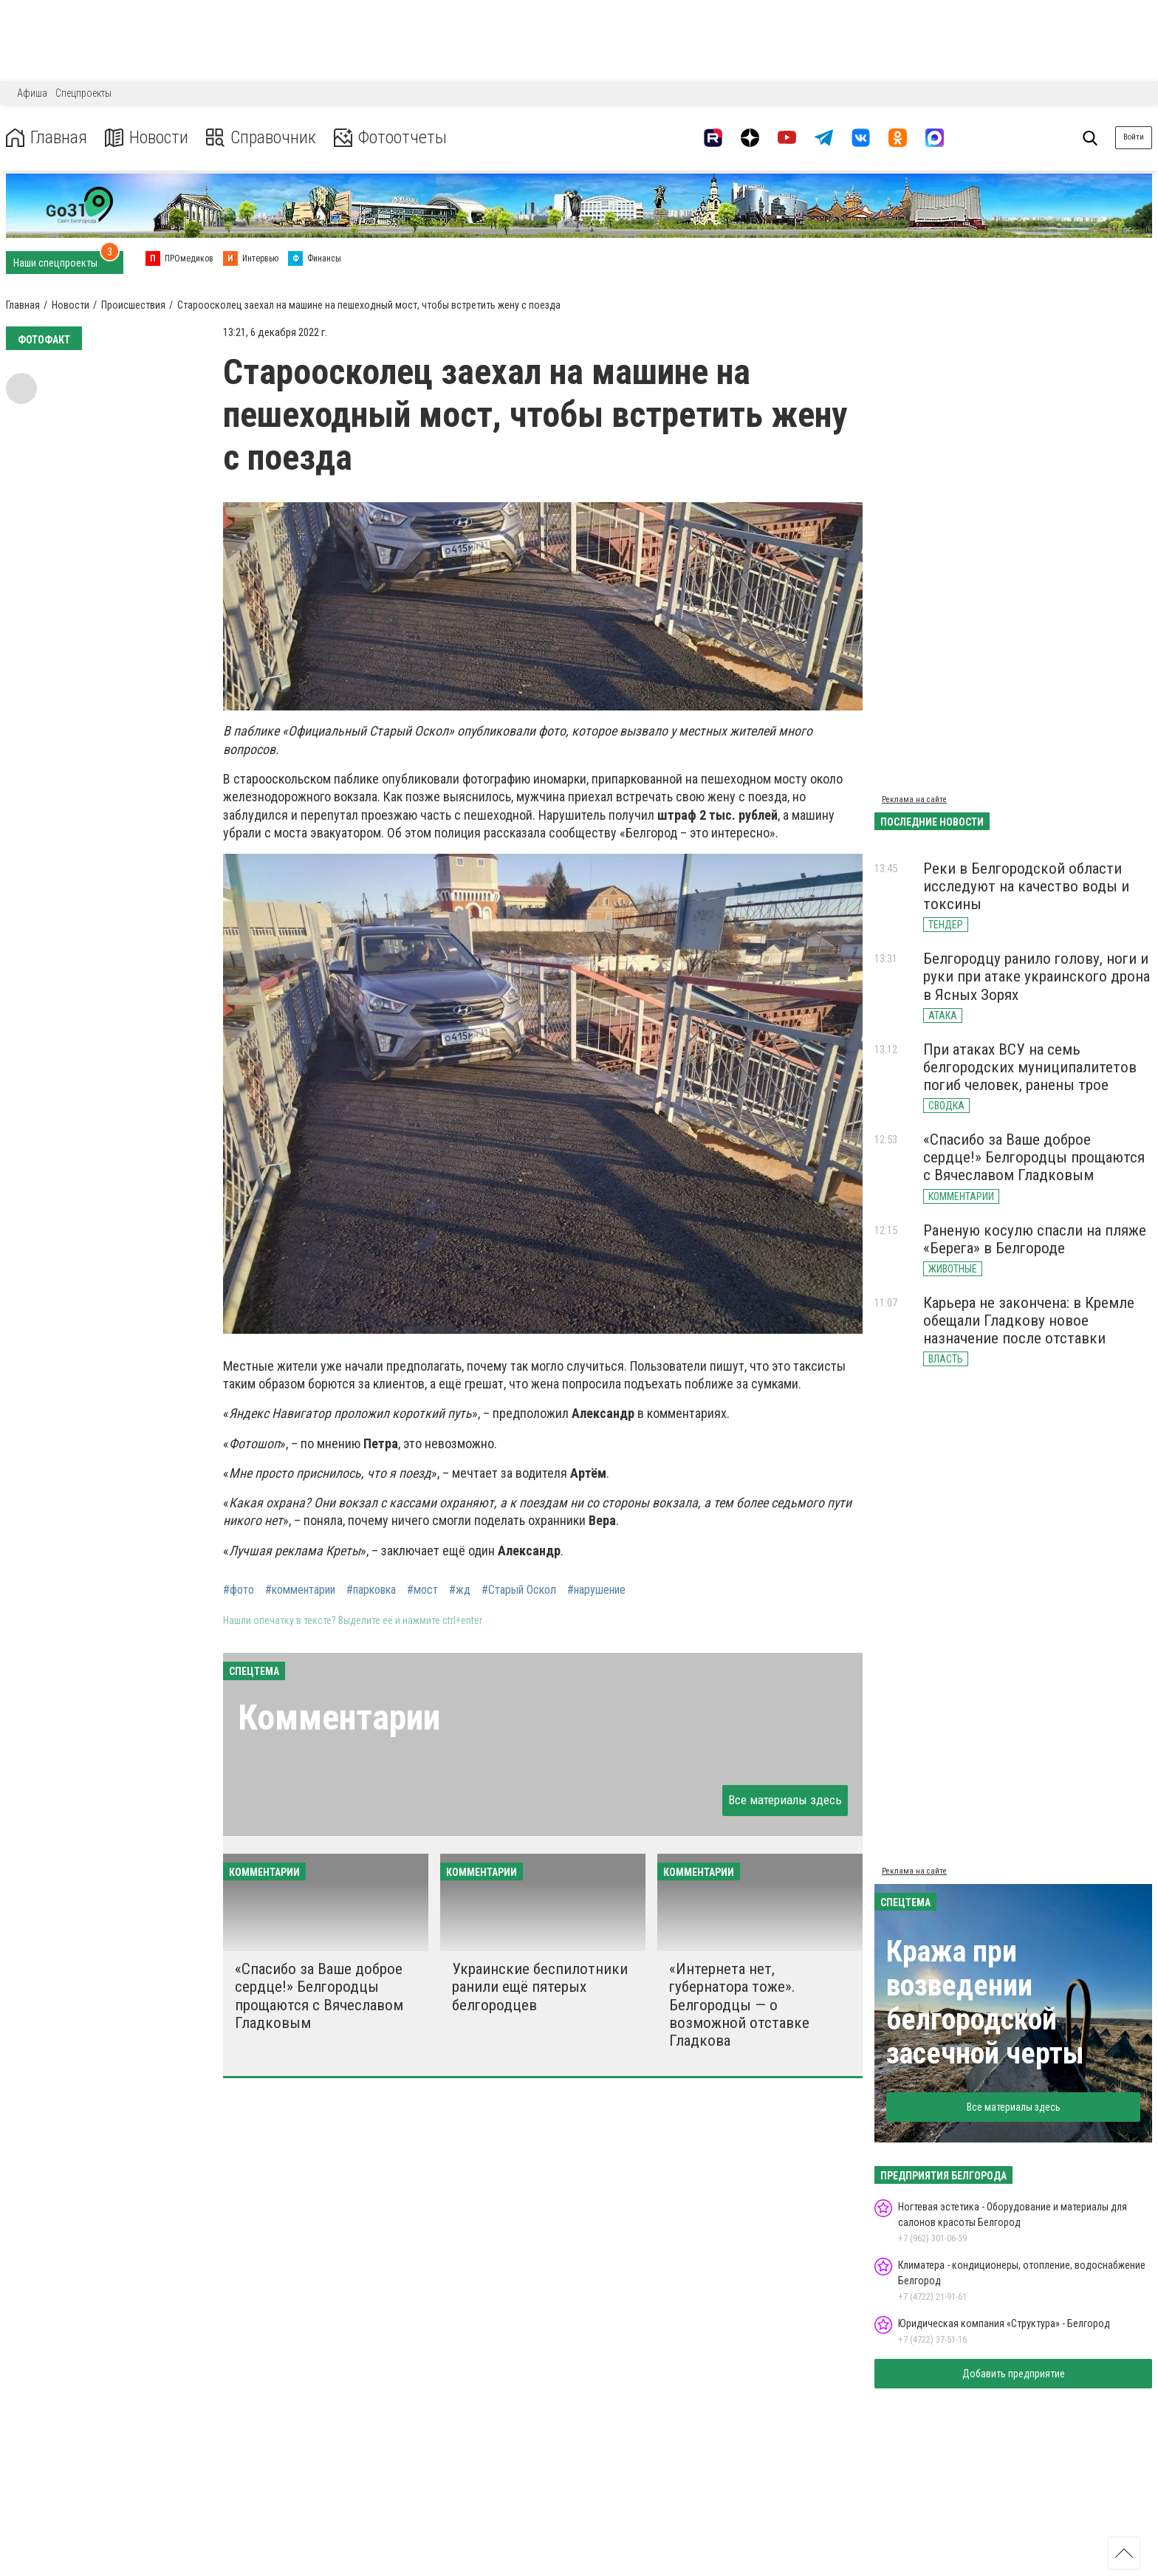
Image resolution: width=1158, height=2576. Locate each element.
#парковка (371, 1590)
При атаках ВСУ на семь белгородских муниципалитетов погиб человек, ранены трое (1030, 1067)
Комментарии (339, 1717)
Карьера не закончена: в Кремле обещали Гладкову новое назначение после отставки (1028, 1320)
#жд (459, 1590)
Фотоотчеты (390, 138)
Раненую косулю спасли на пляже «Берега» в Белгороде (1034, 1239)
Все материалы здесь (785, 1799)
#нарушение (596, 1590)
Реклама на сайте (914, 799)
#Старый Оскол (519, 1590)
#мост (422, 1590)
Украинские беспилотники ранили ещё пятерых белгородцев (540, 1986)
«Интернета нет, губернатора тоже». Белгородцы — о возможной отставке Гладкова (739, 2004)
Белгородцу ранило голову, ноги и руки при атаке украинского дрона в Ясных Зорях (1036, 976)
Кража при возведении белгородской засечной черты (985, 2002)
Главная (46, 138)
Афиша (32, 93)
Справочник (261, 138)
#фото (238, 1590)
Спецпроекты (83, 93)
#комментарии (300, 1590)
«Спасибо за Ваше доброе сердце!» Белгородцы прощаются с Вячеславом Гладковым (319, 1995)
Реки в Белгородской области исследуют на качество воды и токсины (1026, 886)
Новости (146, 138)
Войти (1133, 137)
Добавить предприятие (1013, 2374)
